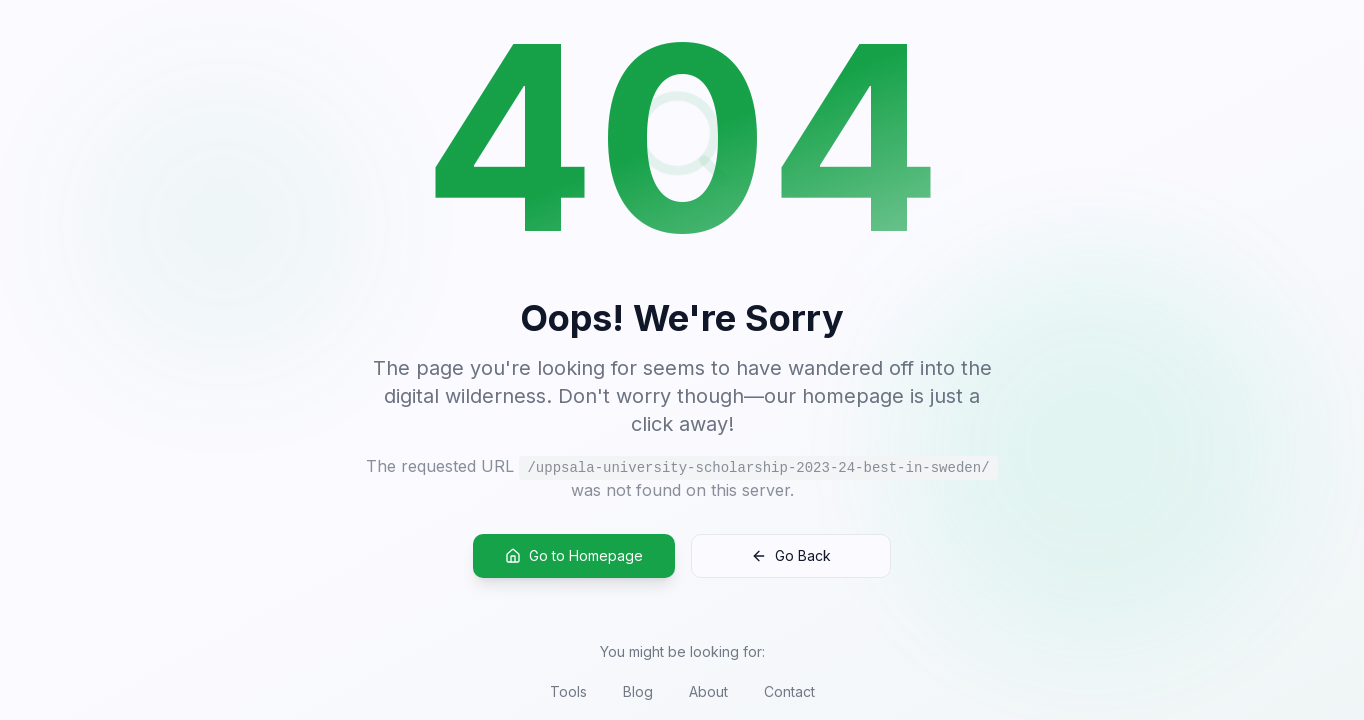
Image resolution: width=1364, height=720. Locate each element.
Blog (638, 691)
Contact (789, 691)
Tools (568, 691)
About (708, 691)
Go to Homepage (574, 556)
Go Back (791, 556)
